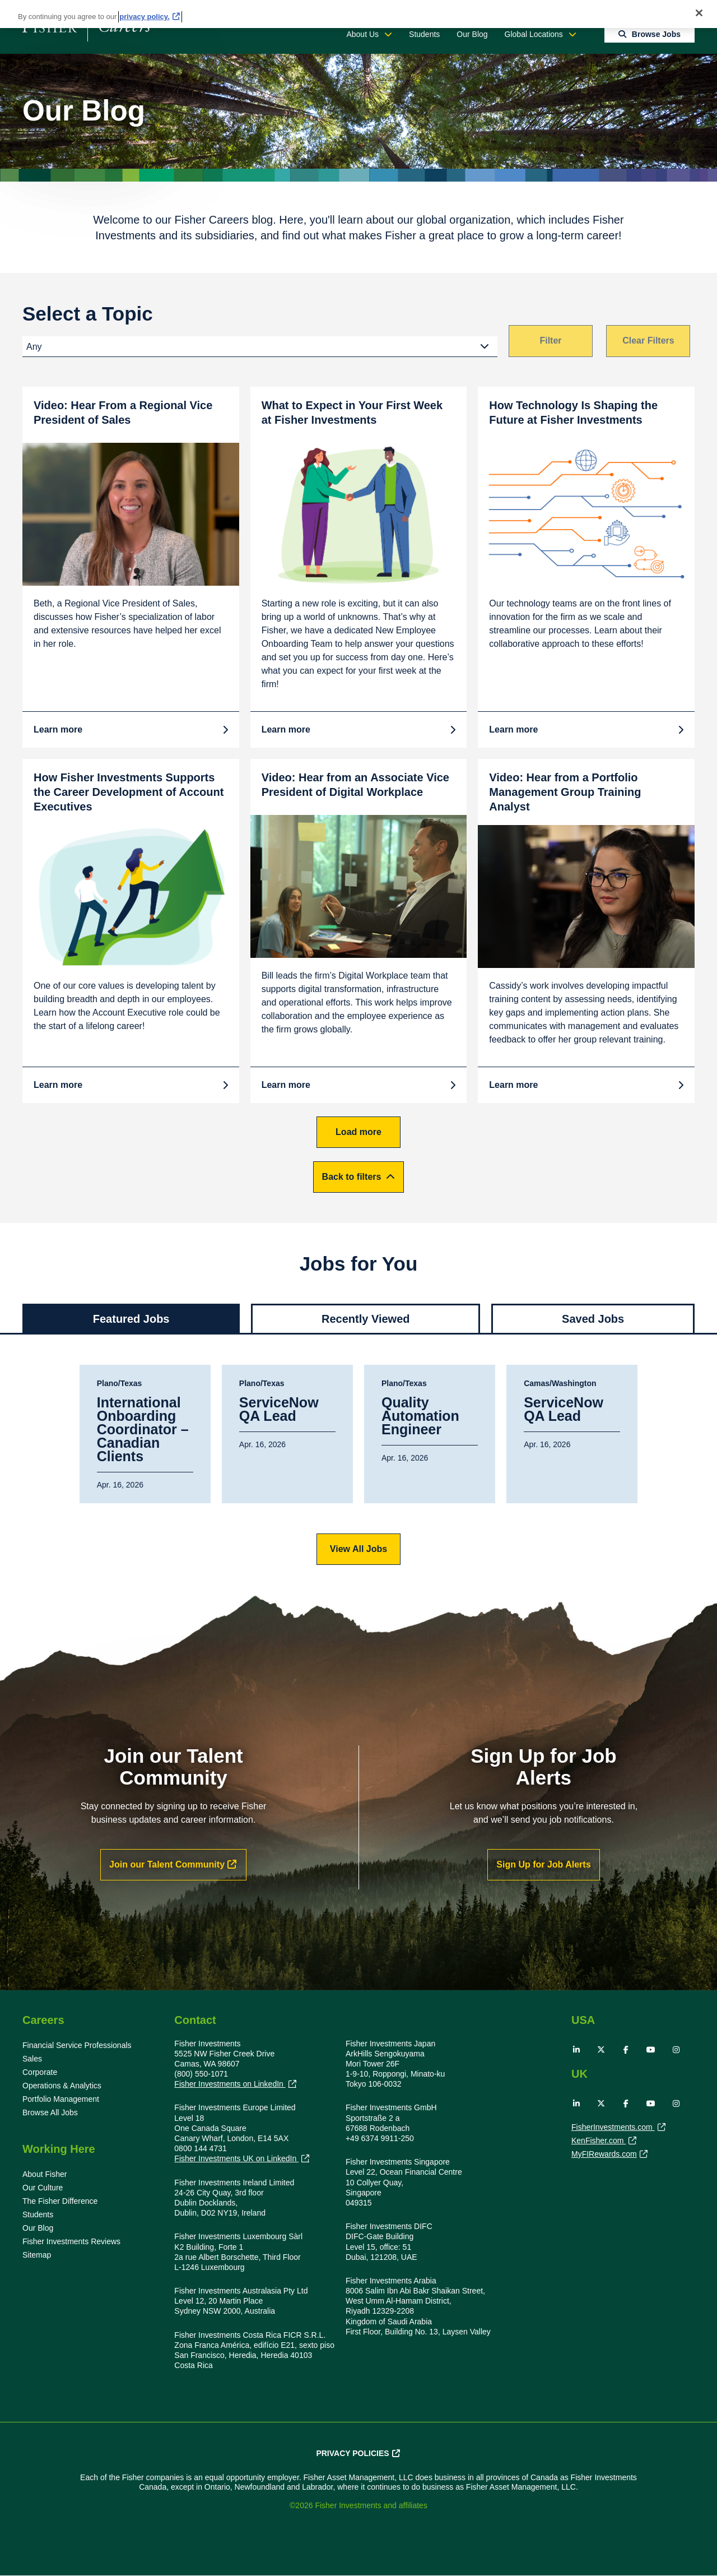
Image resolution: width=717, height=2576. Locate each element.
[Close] (699, 13)
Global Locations (534, 34)
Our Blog (472, 34)
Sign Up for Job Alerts (543, 1864)
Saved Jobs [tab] (593, 1319)
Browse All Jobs (50, 2112)
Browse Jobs (656, 34)
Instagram (676, 2049)
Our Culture (42, 2187)
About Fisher (44, 2174)
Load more (358, 1132)
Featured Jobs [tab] (131, 1319)
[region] (358, 14)
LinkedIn (576, 2049)
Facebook (626, 2049)
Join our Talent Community (167, 1864)
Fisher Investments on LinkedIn (229, 2084)
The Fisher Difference (59, 2201)
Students (424, 34)
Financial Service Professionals (77, 2045)
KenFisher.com (598, 2141)
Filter (550, 340)
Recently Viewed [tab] (365, 1319)
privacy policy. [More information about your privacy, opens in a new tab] (144, 16)
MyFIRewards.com (604, 2155)
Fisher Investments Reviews (71, 2241)
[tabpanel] (358, 1465)
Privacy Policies (352, 2453)
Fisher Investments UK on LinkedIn (236, 2158)
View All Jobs (358, 1549)
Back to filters (351, 1177)
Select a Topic (87, 314)
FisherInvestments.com (613, 2128)
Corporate (39, 2072)
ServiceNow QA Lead (279, 1410)
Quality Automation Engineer (420, 1416)
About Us (362, 34)
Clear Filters (648, 340)
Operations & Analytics (61, 2085)
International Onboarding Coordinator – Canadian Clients (143, 1430)
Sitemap (36, 2254)
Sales (32, 2058)
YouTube (651, 2049)
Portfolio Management (60, 2099)
